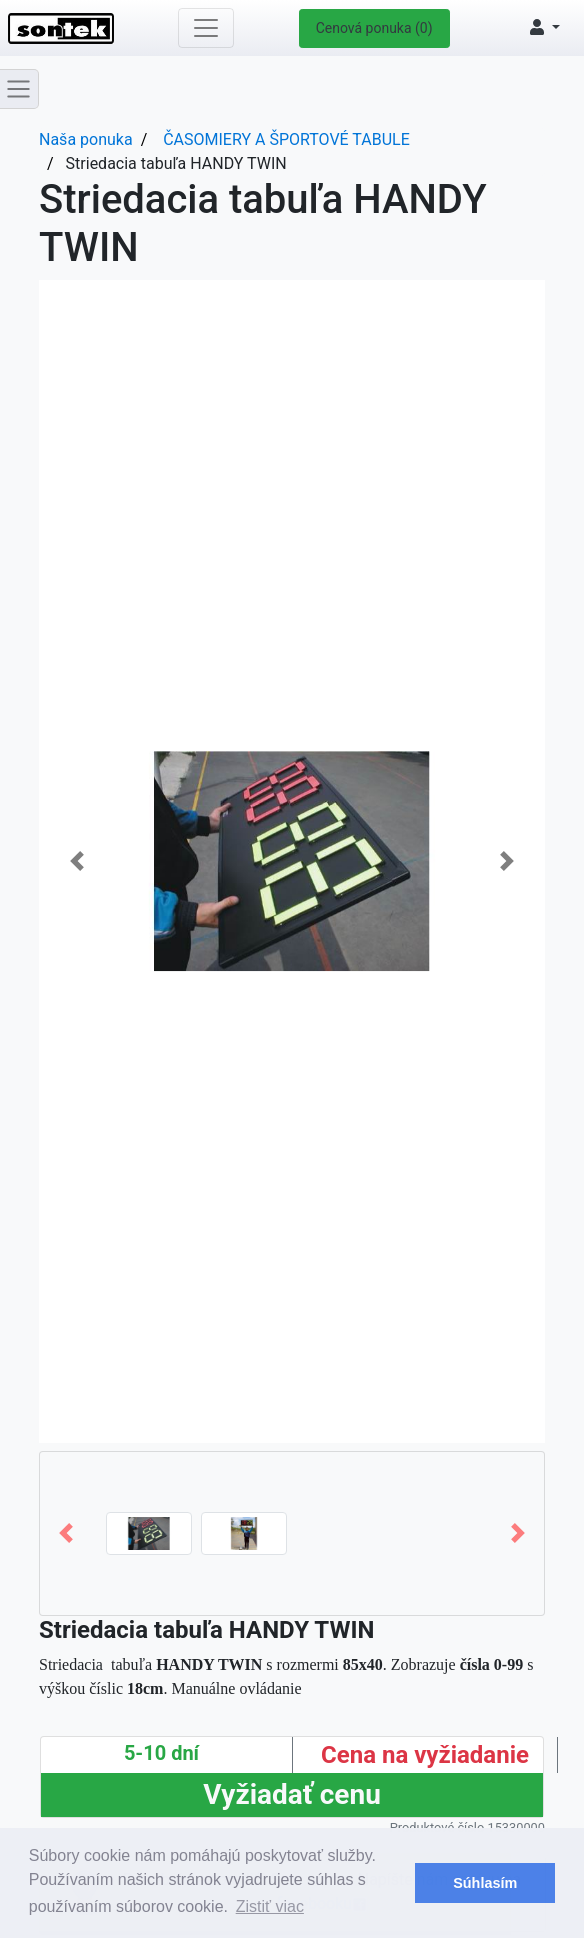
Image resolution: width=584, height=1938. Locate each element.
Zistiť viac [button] (270, 1906)
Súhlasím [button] (485, 1883)
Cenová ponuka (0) (374, 28)
